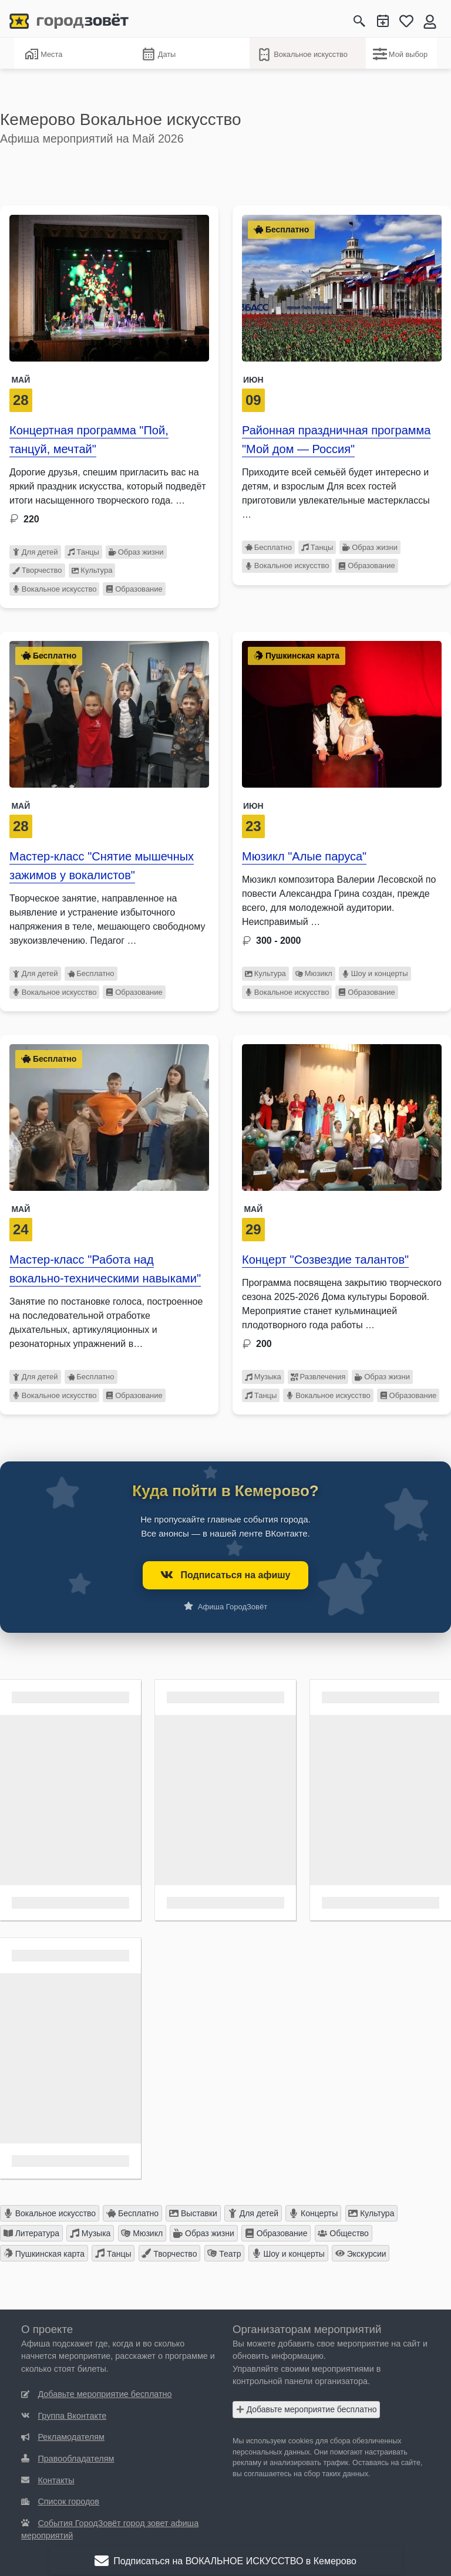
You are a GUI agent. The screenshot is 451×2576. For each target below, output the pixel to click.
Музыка (263, 1376)
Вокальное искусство (302, 54)
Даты (158, 55)
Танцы (83, 552)
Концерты (313, 2213)
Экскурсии (360, 2253)
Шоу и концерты (375, 973)
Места (43, 54)
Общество (343, 2233)
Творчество (37, 570)
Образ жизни (136, 552)
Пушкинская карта (44, 2253)
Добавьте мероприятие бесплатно (306, 2409)
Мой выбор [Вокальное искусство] (400, 54)
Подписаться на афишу (225, 1575)
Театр (224, 2253)
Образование (134, 589)
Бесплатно (268, 547)
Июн (253, 379)
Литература (31, 2233)
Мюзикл (313, 973)
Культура (92, 570)
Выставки (193, 2213)
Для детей (35, 552)
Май (20, 379)
